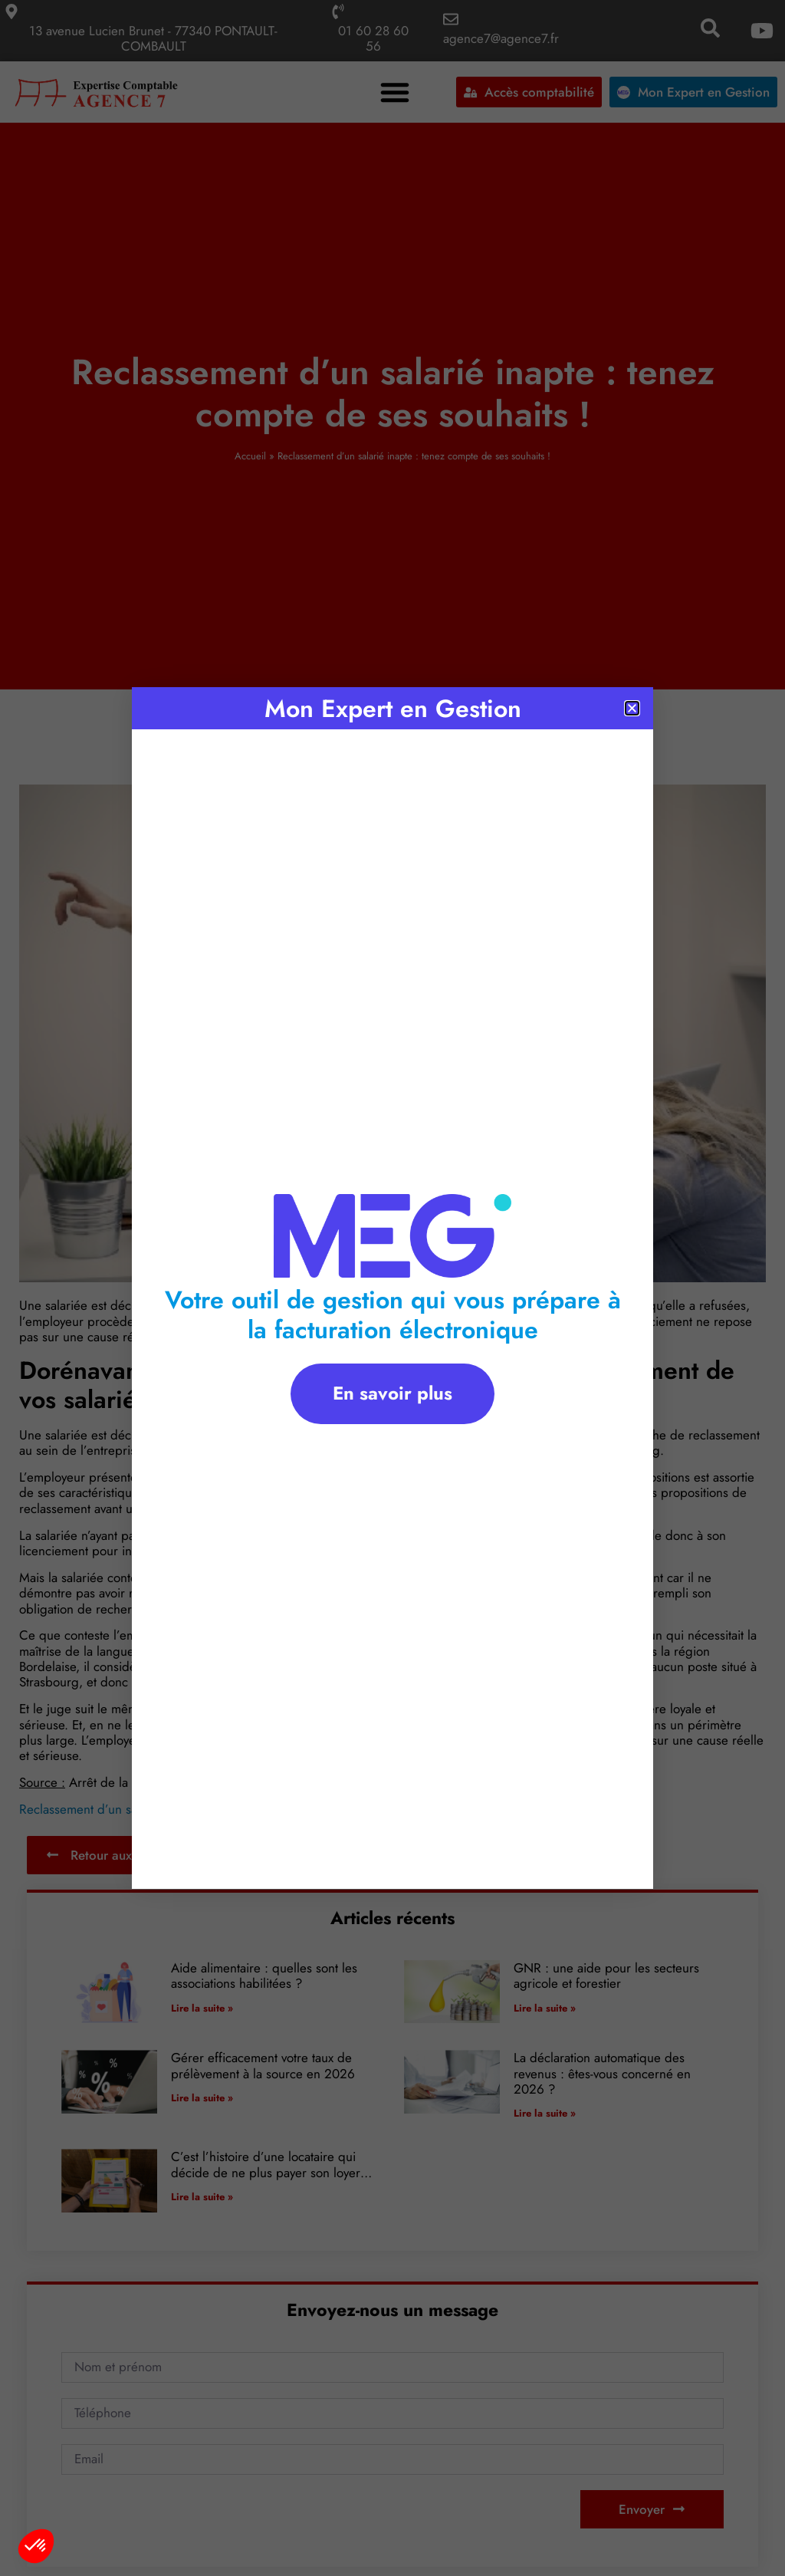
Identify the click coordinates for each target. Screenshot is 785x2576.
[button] (36, 2546)
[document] (392, 1288)
